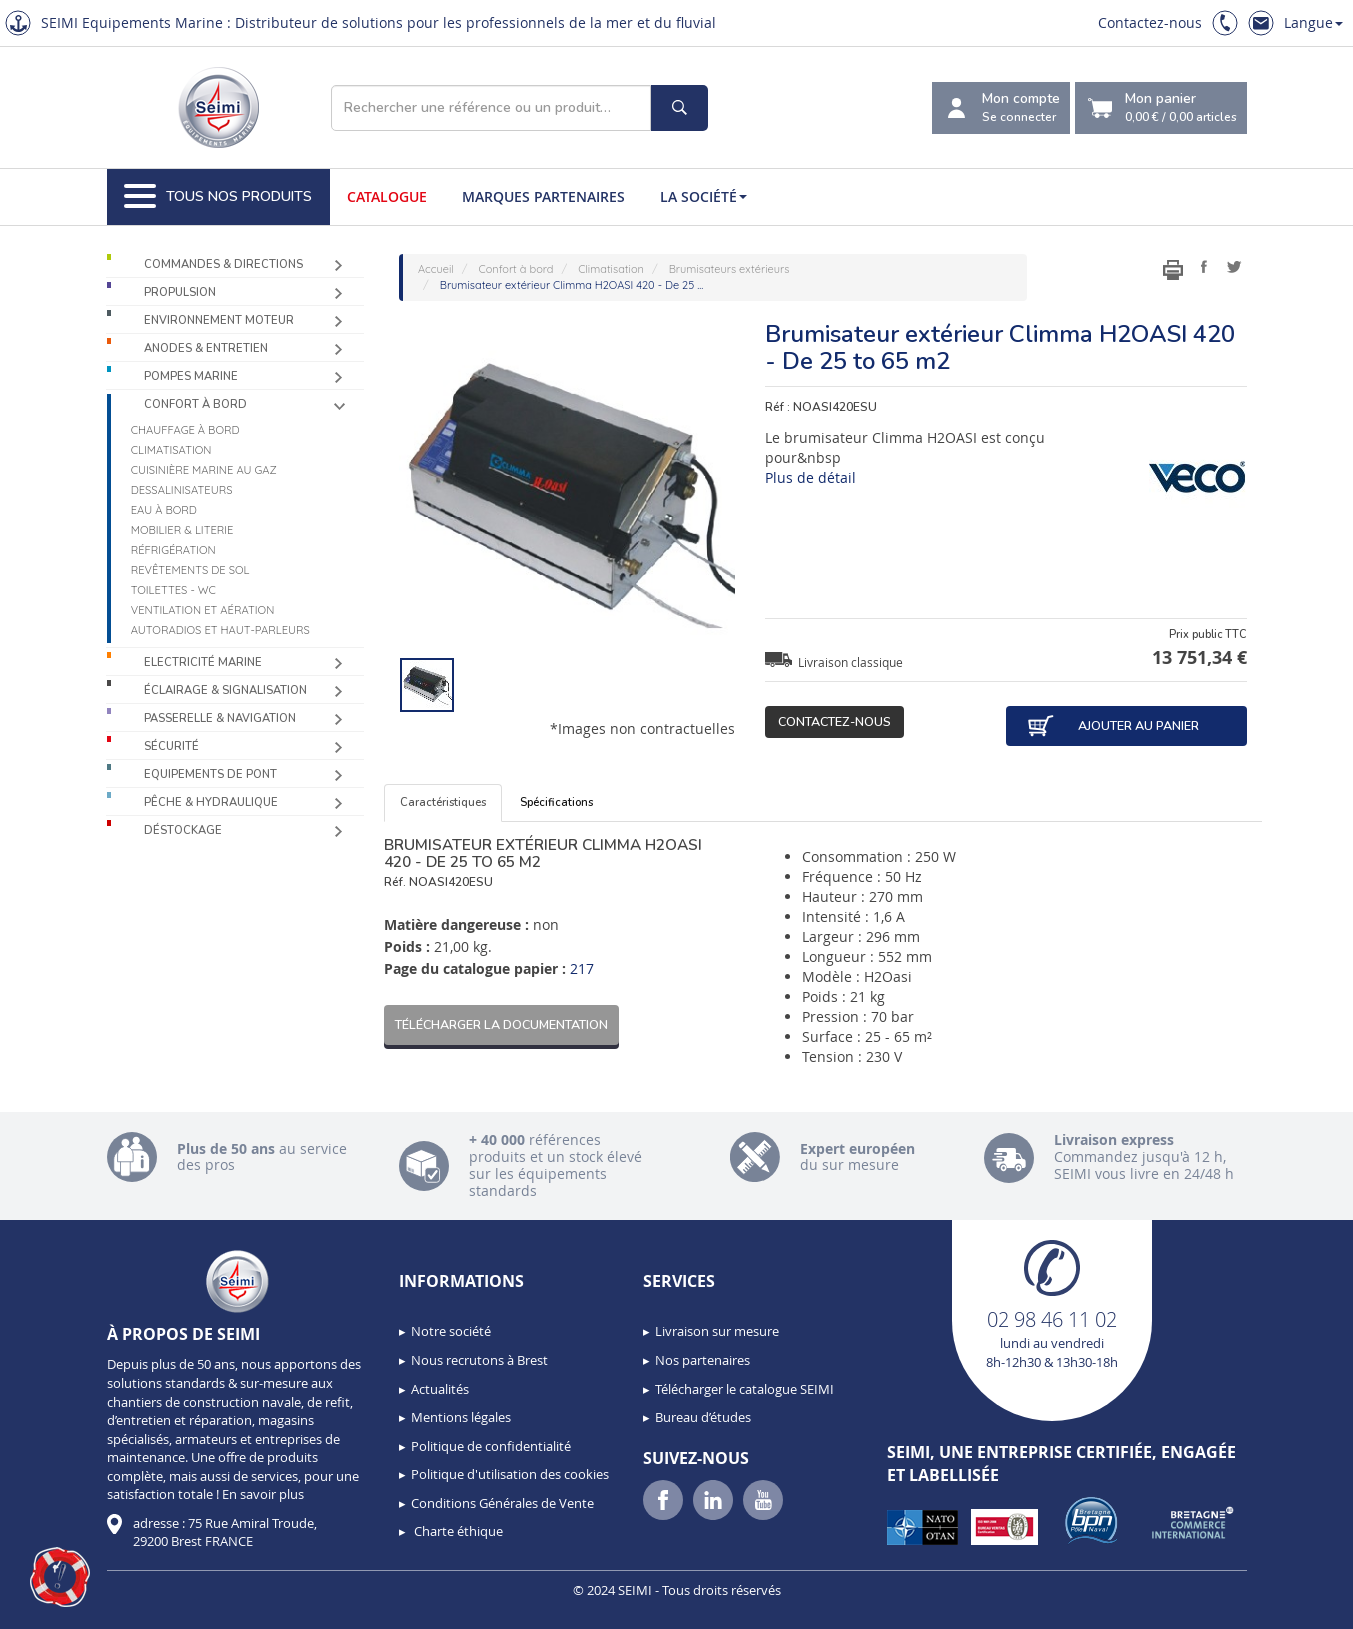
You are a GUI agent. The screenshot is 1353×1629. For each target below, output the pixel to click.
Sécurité (171, 746)
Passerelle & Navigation (220, 718)
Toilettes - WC (173, 590)
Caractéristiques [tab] (443, 802)
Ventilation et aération (203, 610)
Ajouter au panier (1113, 726)
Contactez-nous (1150, 22)
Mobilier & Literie (182, 530)
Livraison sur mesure (717, 1331)
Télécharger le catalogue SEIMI (744, 1389)
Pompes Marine (191, 376)
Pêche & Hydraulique (211, 802)
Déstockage (183, 830)
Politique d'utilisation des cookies (510, 1474)
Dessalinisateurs (182, 490)
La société (703, 196)
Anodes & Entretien (206, 348)
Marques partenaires (543, 196)
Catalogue (387, 196)
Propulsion (180, 292)
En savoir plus (263, 1494)
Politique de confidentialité (491, 1446)
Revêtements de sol (190, 570)
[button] (60, 1577)
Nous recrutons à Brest (479, 1360)
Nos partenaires (702, 1360)
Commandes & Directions (223, 264)
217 (582, 968)
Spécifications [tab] (556, 802)
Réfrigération (173, 550)
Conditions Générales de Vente (502, 1503)
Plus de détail (810, 477)
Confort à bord (195, 404)
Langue (1313, 22)
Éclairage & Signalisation (225, 690)
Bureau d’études (703, 1417)
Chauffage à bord (185, 430)
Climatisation (171, 450)
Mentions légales (461, 1417)
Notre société (451, 1331)
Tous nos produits (218, 197)
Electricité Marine (203, 662)
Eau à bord (164, 510)
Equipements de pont (210, 774)
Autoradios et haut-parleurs (220, 630)
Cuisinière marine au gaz (204, 470)
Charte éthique (457, 1531)
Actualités (440, 1389)
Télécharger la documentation (501, 1024)
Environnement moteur (219, 320)
